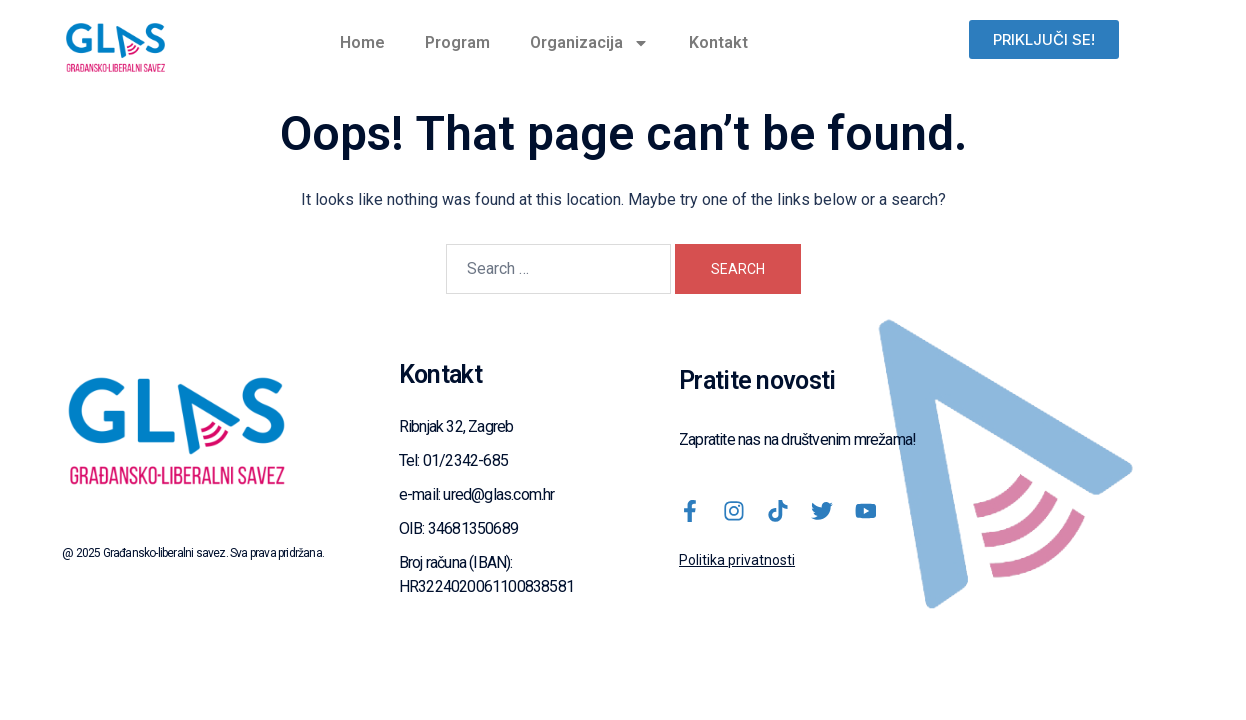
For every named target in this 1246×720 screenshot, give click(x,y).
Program (457, 42)
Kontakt (718, 42)
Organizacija (589, 43)
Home (362, 42)
